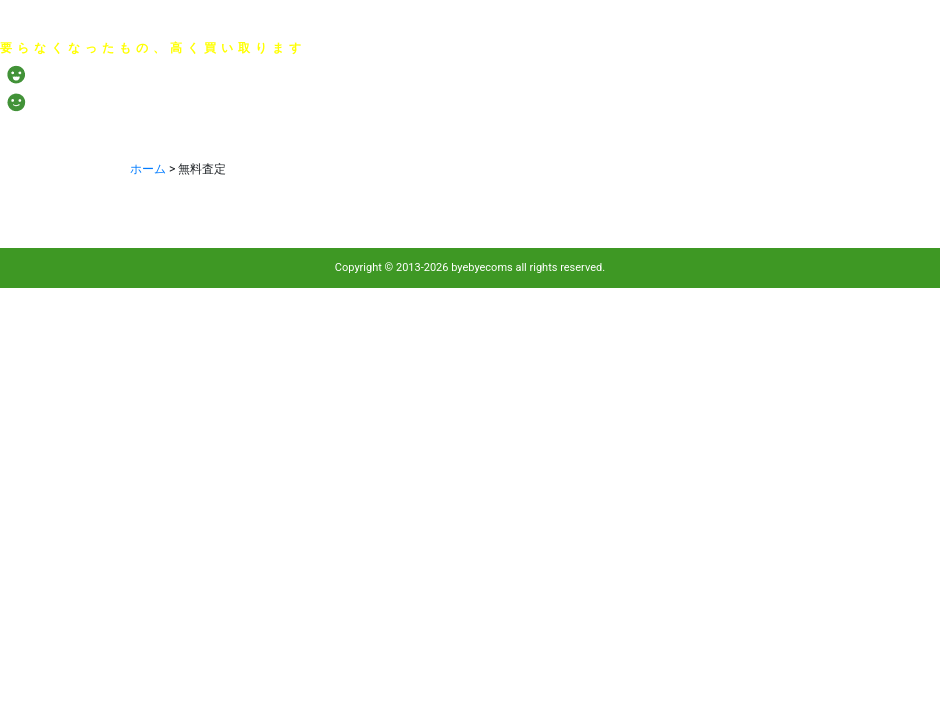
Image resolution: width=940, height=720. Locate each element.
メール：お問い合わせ (795, 82)
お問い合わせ (811, 23)
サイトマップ (907, 23)
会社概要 (726, 23)
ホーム (148, 169)
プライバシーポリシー (619, 23)
